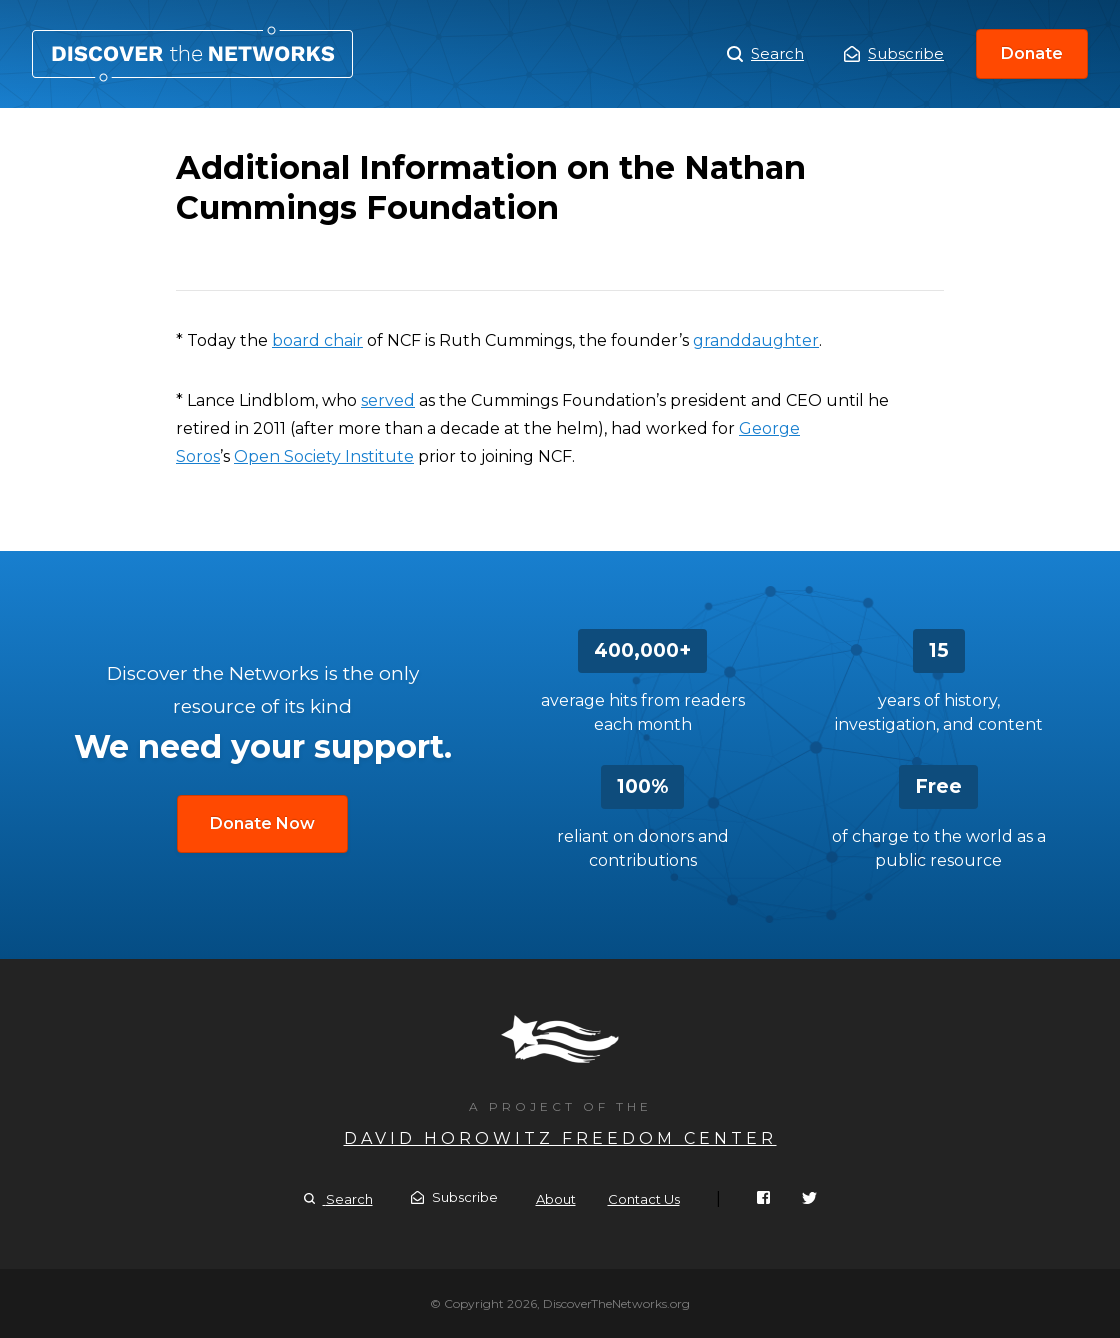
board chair (317, 340)
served (388, 400)
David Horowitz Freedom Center (560, 1138)
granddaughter (756, 340)
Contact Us (644, 1199)
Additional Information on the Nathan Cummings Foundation (192, 54)
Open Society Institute (324, 456)
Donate (1032, 53)
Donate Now (262, 823)
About (556, 1199)
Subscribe (894, 53)
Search (765, 54)
